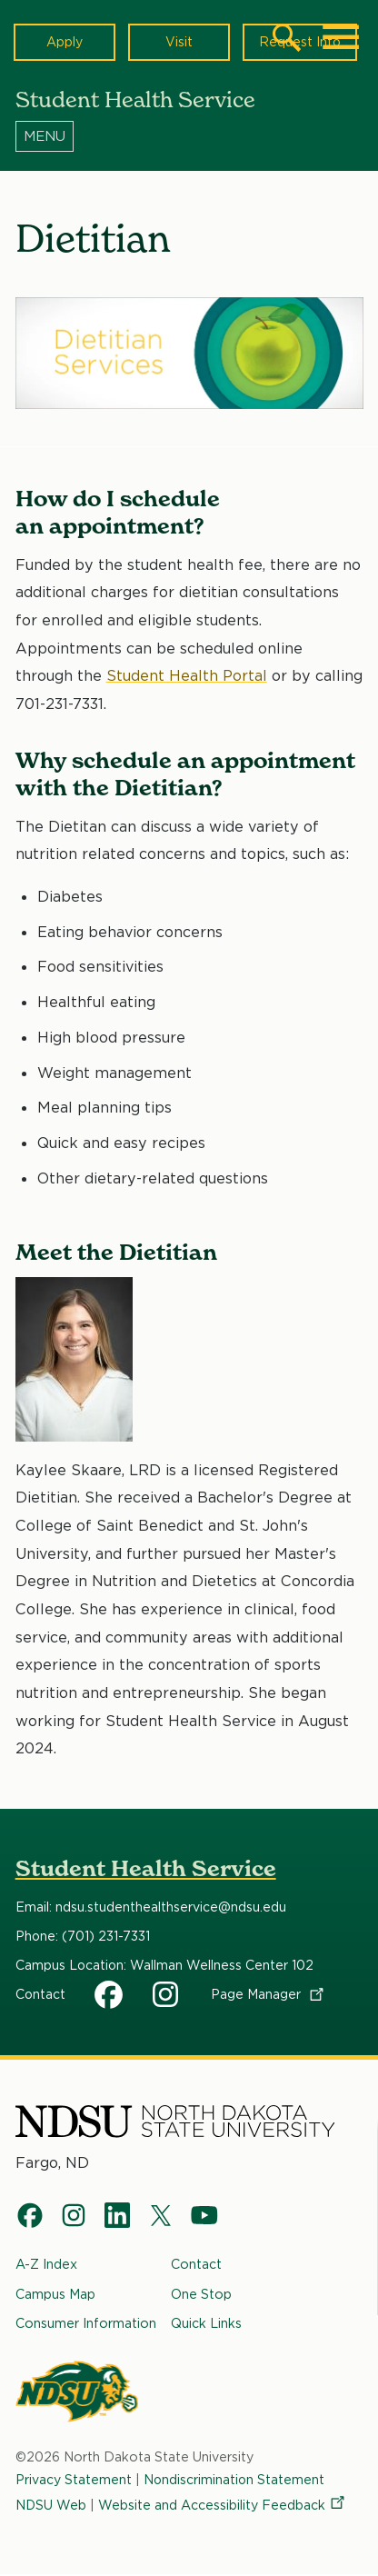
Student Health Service (145, 1868)
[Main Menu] (341, 37)
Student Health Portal (186, 675)
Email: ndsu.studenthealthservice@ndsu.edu (150, 1907)
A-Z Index (46, 2263)
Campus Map (55, 2293)
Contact (40, 1994)
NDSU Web (51, 2504)
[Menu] (189, 135)
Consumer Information (85, 2323)
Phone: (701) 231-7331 (82, 1936)
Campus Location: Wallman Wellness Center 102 (164, 1965)
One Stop (201, 2293)
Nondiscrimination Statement (235, 2480)
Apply (64, 41)
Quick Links (206, 2323)
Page (268, 1994)
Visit (178, 41)
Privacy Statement (73, 2480)
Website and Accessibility (223, 2504)
